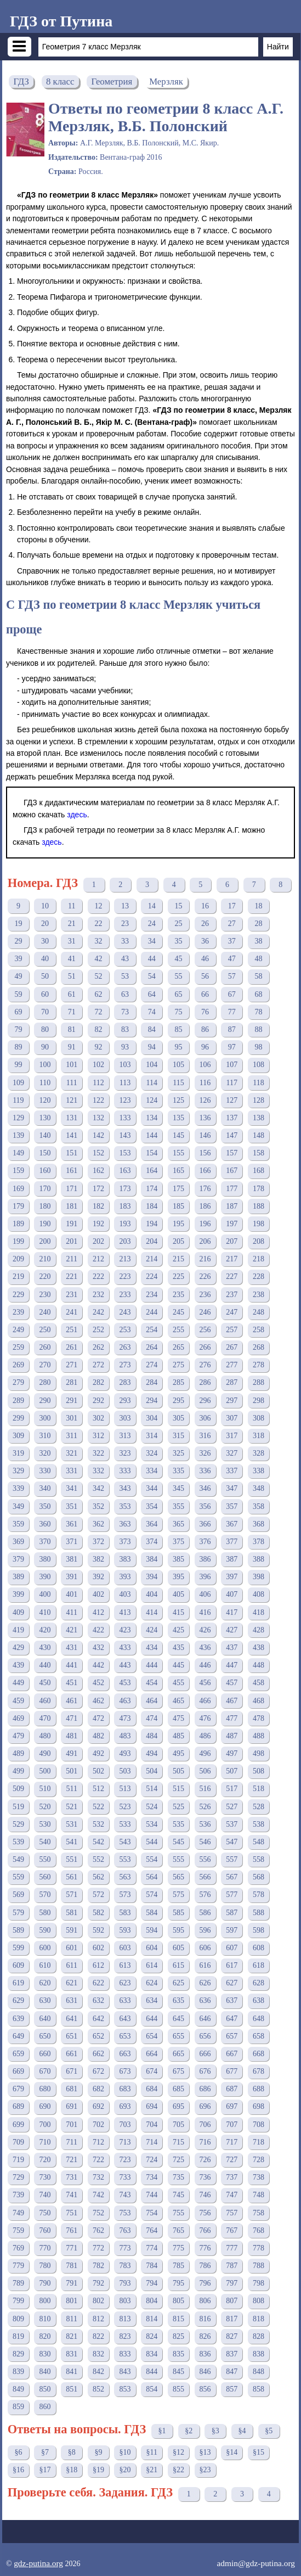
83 (125, 1029)
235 (178, 1294)
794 (151, 2283)
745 (178, 2195)
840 (45, 2371)
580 (45, 1913)
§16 (18, 2470)
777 (231, 2248)
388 (258, 1559)
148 (258, 1135)
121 (71, 1100)
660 (45, 2054)
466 (205, 1701)
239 (18, 1312)
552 (98, 1859)
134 (151, 1118)
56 (205, 976)
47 (232, 959)
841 (71, 2371)
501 (71, 1771)
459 (18, 1701)
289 (18, 1400)
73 (125, 1012)
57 (232, 976)
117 (231, 1083)
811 (71, 2319)
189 (18, 1224)
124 (151, 1100)
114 (151, 1083)
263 (125, 1347)
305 (178, 1418)
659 (18, 2054)
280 (45, 1382)
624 (151, 1983)
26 (205, 923)
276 (205, 1365)
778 (258, 2248)
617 (231, 1965)
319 (18, 1453)
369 (18, 1541)
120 (45, 1100)
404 (151, 1594)
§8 (72, 2452)
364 (151, 1524)
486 (205, 1736)
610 (45, 1965)
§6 (18, 2452)
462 (98, 1701)
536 (205, 1824)
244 (151, 1312)
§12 (178, 2452)
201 (71, 1241)
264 (151, 1347)
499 (18, 1771)
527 (231, 1807)
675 (178, 2071)
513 (125, 1788)
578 (258, 1894)
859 (18, 2407)
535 (178, 1824)
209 (18, 1259)
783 (125, 2265)
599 (18, 1948)
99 (18, 1064)
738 (258, 2177)
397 (231, 1577)
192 (98, 1224)
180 (45, 1206)
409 (18, 1612)
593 (125, 1930)
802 (98, 2301)
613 (125, 1965)
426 (205, 1630)
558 (258, 1859)
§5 (268, 2431)
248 (258, 1312)
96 (205, 1047)
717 (231, 2142)
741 (71, 2195)
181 (71, 1206)
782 (98, 2265)
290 (45, 1400)
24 (152, 923)
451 (71, 1683)
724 (151, 2160)
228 (258, 1276)
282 (98, 1382)
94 (152, 1047)
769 (18, 2248)
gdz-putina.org (38, 2563)
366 (205, 1524)
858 (258, 2389)
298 (258, 1400)
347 (231, 1488)
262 (98, 1347)
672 (98, 2071)
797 (231, 2283)
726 (205, 2160)
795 (178, 2283)
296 (205, 1400)
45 (178, 959)
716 (205, 2142)
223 (125, 1276)
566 (205, 1877)
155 (178, 1153)
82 (98, 1029)
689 (18, 2106)
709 (18, 2142)
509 (18, 1788)
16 (205, 906)
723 (125, 2160)
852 (98, 2389)
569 (18, 1894)
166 (205, 1170)
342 (98, 1488)
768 (258, 2230)
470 (45, 1718)
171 (71, 1189)
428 (258, 1630)
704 (151, 2124)
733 (125, 2177)
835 (178, 2354)
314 (151, 1436)
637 (231, 2000)
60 (45, 994)
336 (205, 1471)
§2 (188, 2431)
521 (71, 1807)
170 (45, 1189)
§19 (98, 2470)
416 (205, 1612)
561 (71, 1877)
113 (125, 1083)
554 (151, 1859)
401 (71, 1594)
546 (205, 1842)
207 (231, 1241)
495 (178, 1753)
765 (178, 2230)
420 (45, 1630)
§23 (205, 2470)
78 (258, 1012)
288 (258, 1382)
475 (178, 1718)
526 (205, 1807)
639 (18, 2018)
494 (151, 1753)
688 (258, 2089)
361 (71, 1524)
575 (178, 1894)
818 (258, 2319)
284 (151, 1382)
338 (258, 1471)
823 (125, 2336)
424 (151, 1630)
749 (18, 2213)
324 (151, 1453)
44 (152, 959)
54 (152, 976)
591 (71, 1930)
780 (45, 2265)
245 (178, 1312)
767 (231, 2230)
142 (98, 1135)
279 (18, 1382)
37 (232, 941)
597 (231, 1930)
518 (258, 1788)
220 (45, 1276)
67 (232, 994)
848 (258, 2371)
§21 (151, 2470)
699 (18, 2124)
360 (45, 1524)
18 (258, 906)
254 (151, 1330)
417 (231, 1612)
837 (231, 2354)
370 (45, 1541)
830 (45, 2354)
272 (98, 1365)
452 (98, 1683)
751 (71, 2213)
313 (125, 1436)
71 (72, 1012)
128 (258, 1100)
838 (258, 2354)
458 (258, 1683)
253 (125, 1330)
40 (45, 959)
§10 (125, 2452)
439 (18, 1665)
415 (178, 1612)
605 (178, 1948)
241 (71, 1312)
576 (205, 1894)
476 (205, 1718)
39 (18, 959)
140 (45, 1135)
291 (71, 1400)
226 (205, 1276)
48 (258, 959)
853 (125, 2389)
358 (258, 1506)
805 (178, 2301)
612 (98, 1965)
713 (125, 2142)
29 (18, 941)
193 (125, 1224)
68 (258, 994)
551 (71, 1859)
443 (125, 1665)
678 (258, 2071)
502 (98, 1771)
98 (258, 1047)
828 (258, 2336)
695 (178, 2106)
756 (205, 2213)
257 (231, 1330)
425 (178, 1630)
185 (178, 1206)
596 (205, 1930)
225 (178, 1276)
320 (45, 1453)
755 (178, 2213)
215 (178, 1259)
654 (151, 2036)
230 (45, 1294)
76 (205, 1012)
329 (18, 1471)
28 (258, 923)
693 (125, 2106)
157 (231, 1153)
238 (258, 1294)
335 (178, 1471)
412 (98, 1612)
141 (71, 1135)
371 (71, 1541)
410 (45, 1612)
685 (178, 2089)
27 (232, 923)
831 (71, 2354)
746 (205, 2195)
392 (98, 1577)
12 (98, 906)
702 (98, 2124)
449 (18, 1683)
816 (205, 2319)
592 (98, 1930)
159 (18, 1170)
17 (232, 906)
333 (125, 1471)
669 (18, 2071)
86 (205, 1029)
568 (258, 1877)
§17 (45, 2470)
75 (178, 1012)
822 (98, 2336)
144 (151, 1135)
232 (98, 1294)
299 (18, 1418)
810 (45, 2319)
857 (231, 2389)
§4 (242, 2431)
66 (205, 994)
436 (205, 1647)
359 (18, 1524)
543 (125, 1842)
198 (258, 1224)
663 (125, 2054)
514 (151, 1788)
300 (45, 1418)
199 (18, 1241)
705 (178, 2124)
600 (45, 1948)
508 (258, 1771)
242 (98, 1312)
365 (178, 1524)
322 (98, 1453)
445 (178, 1665)
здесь (77, 814)
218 (258, 1259)
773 (125, 2248)
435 (178, 1647)
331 (71, 1471)
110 (44, 1083)
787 (231, 2265)
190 (45, 1224)
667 (231, 2054)
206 (205, 1241)
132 (98, 1118)
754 (151, 2213)
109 (18, 1083)
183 (125, 1206)
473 (125, 1718)
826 (205, 2336)
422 (98, 1630)
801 (71, 2301)
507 (231, 1771)
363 (125, 1524)
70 (45, 1012)
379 (18, 1559)
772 (98, 2248)
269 (18, 1365)
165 (178, 1170)
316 (205, 1436)
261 (71, 1347)
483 (125, 1736)
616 (205, 1965)
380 (45, 1559)
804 (151, 2301)
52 (98, 976)
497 (231, 1753)
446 (205, 1665)
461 (71, 1701)
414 (151, 1612)
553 (125, 1859)
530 (45, 1824)
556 (205, 1859)
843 (125, 2371)
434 (151, 1647)
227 (231, 1276)
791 (71, 2283)
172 (98, 1189)
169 (18, 1189)
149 (18, 1153)
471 (71, 1718)
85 (178, 1029)
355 (178, 1506)
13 (125, 906)
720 (45, 2160)
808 (258, 2301)
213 (125, 1259)
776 (205, 2248)
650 (45, 2036)
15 (178, 906)
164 (151, 1170)
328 (258, 1453)
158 (258, 1153)
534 (151, 1824)
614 (151, 1965)
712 (98, 2142)
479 (18, 1736)
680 (45, 2089)
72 (98, 1012)
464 (151, 1701)
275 (178, 1365)
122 (98, 1100)
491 (71, 1753)
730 (45, 2177)
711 (71, 2142)
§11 (151, 2452)
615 (178, 1965)
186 (205, 1206)
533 (125, 1824)
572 (98, 1894)
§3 (215, 2431)
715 (178, 2142)
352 (98, 1506)
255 (178, 1330)
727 (231, 2160)
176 (205, 1189)
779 (18, 2265)
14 (152, 906)
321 (71, 1453)
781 (71, 2265)
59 (18, 994)
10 (45, 906)
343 (125, 1488)
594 (151, 1930)
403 (125, 1594)
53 (125, 976)
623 (125, 1983)
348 (258, 1488)
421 (71, 1630)
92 (98, 1047)
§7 (45, 2452)
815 (178, 2319)
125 (178, 1100)
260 (45, 1347)
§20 (125, 2470)
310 (45, 1436)
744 (151, 2195)
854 (151, 2389)
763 (125, 2230)
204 (151, 1241)
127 (231, 1100)
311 (71, 1436)
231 (71, 1294)
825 (178, 2336)
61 (72, 994)
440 (45, 1665)
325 (178, 1453)
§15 (258, 2452)
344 (151, 1488)
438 (258, 1647)
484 (151, 1736)
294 (151, 1400)
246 (205, 1312)
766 (205, 2230)
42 (98, 959)
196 (205, 1224)
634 (151, 2000)
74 (152, 1012)
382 (98, 1559)
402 (98, 1594)
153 (125, 1153)
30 (45, 941)
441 (71, 1665)
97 (232, 1047)
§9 (98, 2452)
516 (205, 1788)
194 (151, 1224)
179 (18, 1206)
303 (125, 1418)
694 (151, 2106)
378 (258, 1541)
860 (45, 2407)
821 (71, 2336)
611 (71, 1965)
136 (205, 1118)
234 (151, 1294)
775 (178, 2248)
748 (258, 2195)
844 (151, 2371)
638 (258, 2000)
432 (98, 1647)
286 (205, 1382)
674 (151, 2071)
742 (98, 2195)
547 (231, 1842)
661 (71, 2054)
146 (205, 1135)
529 (18, 1824)
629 (18, 2000)
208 (258, 1241)
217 (231, 1259)
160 (45, 1170)
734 (151, 2177)
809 (18, 2319)
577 (231, 1894)
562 (98, 1877)
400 (45, 1594)
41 (72, 959)
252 (98, 1330)
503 (125, 1771)
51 (72, 976)
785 (178, 2265)
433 (125, 1647)
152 (98, 1153)
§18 (71, 2470)
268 (258, 1347)
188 (258, 1206)
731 (71, 2177)
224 (151, 1276)
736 (205, 2177)
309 (18, 1436)
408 (258, 1594)
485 (178, 1736)
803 (125, 2301)
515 (178, 1788)
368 (258, 1524)
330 (45, 1471)
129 (18, 1118)
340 (45, 1488)
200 (45, 1241)
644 (151, 2018)
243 (125, 1312)
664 (151, 2054)
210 (45, 1259)
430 (45, 1647)
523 (125, 1807)
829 (18, 2354)
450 (45, 1683)
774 (151, 2248)
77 (232, 1012)
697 (231, 2106)
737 (231, 2177)
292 (98, 1400)
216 (205, 1259)
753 (125, 2213)
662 (98, 2054)
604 (151, 1948)
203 (125, 1241)
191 (71, 1224)
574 (151, 1894)
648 (258, 2018)
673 (125, 2071)
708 (258, 2124)
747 (231, 2195)
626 (205, 1983)
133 (125, 1118)
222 (98, 1276)
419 (18, 1630)
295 (178, 1400)
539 (18, 1842)
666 (205, 2054)
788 (258, 2265)
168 (258, 1170)
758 (258, 2213)
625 (178, 1983)
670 (45, 2071)
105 (178, 1064)
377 (231, 1541)
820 (45, 2336)
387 (231, 1559)
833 (125, 2354)
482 (98, 1736)
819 (18, 2336)
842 (98, 2371)
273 (125, 1365)
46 (205, 959)
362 (98, 1524)
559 (18, 1877)
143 (125, 1135)
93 (125, 1047)
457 (231, 1683)
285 (178, 1382)
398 (258, 1577)
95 (178, 1047)
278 (258, 1365)
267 (231, 1347)
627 (231, 1983)
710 (45, 2142)
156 (205, 1153)
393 (125, 1577)
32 (98, 941)
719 (18, 2160)
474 (151, 1718)
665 (178, 2054)
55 (178, 976)
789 (18, 2283)
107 (231, 1064)
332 (98, 1471)
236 (205, 1294)
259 (18, 1347)
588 (258, 1913)
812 (98, 2319)
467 (231, 1701)
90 (45, 1047)
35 (178, 941)
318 (258, 1436)
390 (45, 1577)
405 (178, 1594)
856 (205, 2389)
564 (151, 1877)
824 (151, 2336)
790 (45, 2283)
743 (125, 2195)
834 (151, 2354)
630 (45, 2000)
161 (71, 1170)
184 (151, 1206)
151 (71, 1153)
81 (72, 1029)
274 (151, 1365)
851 (71, 2389)
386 (205, 1559)
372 (98, 1541)
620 (45, 1983)
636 (205, 2000)
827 (231, 2336)
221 (71, 1276)
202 (98, 1241)
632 (98, 2000)
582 (98, 1913)
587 (231, 1913)
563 (125, 1877)
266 (205, 1347)
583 (125, 1913)
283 (125, 1382)
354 (151, 1506)
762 (98, 2230)
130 (45, 1118)
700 (45, 2124)
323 (125, 1453)
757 (231, 2213)
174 (151, 1189)
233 (125, 1294)
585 (178, 1913)
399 (18, 1594)
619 (18, 1983)
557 (231, 1859)
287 (231, 1382)
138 (258, 1118)
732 (98, 2177)
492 (98, 1753)
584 (151, 1913)
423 (125, 1630)
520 (45, 1807)
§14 (231, 2452)
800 (45, 2301)
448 (258, 1665)
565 (178, 1877)
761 (71, 2230)
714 (151, 2142)
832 (98, 2354)
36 (205, 941)
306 (205, 1418)
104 (151, 1064)
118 (258, 1083)
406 (205, 1594)
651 (71, 2036)
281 (71, 1382)
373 (125, 1541)
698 (258, 2106)
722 (98, 2160)
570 (45, 1894)
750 (45, 2213)
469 (18, 1718)
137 (231, 1118)
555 (178, 1859)
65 (178, 994)
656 (205, 2036)
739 (18, 2195)
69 (18, 1012)
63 (125, 994)
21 (72, 923)
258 (258, 1330)
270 (45, 1365)
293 (125, 1400)
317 (231, 1436)
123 (125, 1100)
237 (231, 1294)
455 (178, 1683)
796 (205, 2283)
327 (231, 1453)
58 (258, 976)
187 (231, 1206)
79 (18, 1029)
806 (205, 2301)
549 (18, 1859)
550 (45, 1859)
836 (205, 2354)
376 (205, 1541)
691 (71, 2106)
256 (205, 1330)
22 (98, 923)
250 (45, 1330)
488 (258, 1736)
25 (178, 923)
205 (178, 1241)
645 (178, 2018)
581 (71, 1913)
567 (231, 1877)
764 (151, 2230)
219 (18, 1276)
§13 (205, 2452)
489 (18, 1753)
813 (125, 2319)
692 (98, 2106)
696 (205, 2106)
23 (125, 923)
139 (18, 1135)
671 (71, 2071)
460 (45, 1701)
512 (98, 1788)
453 (125, 1683)
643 (125, 2018)
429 (18, 1647)
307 (231, 1418)
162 (98, 1170)
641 (71, 2018)
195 (178, 1224)
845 (178, 2371)
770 (45, 2248)
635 (178, 2000)
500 (45, 1771)
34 (152, 941)
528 (258, 1807)
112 (98, 1083)
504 (151, 1771)
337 (231, 1471)
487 (231, 1736)
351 (71, 1506)
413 (125, 1612)
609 (18, 1965)
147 (231, 1135)
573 (125, 1894)
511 (71, 1788)
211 (71, 1259)
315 (178, 1436)
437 (231, 1647)
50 (45, 976)
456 (205, 1683)
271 (71, 1365)
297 (231, 1400)
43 (125, 959)
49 (18, 976)
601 (71, 1948)
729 (18, 2177)
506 (205, 1771)
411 (71, 1612)
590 (45, 1930)
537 (231, 1824)
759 (18, 2230)
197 (231, 1224)
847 (231, 2371)
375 (178, 1541)
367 (231, 1524)
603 (125, 1948)
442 (98, 1665)
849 (18, 2389)
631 (71, 2000)
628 (258, 1983)
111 (71, 1083)
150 (45, 1153)
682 (98, 2089)
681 (71, 2089)
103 (125, 1064)
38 (258, 941)
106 (205, 1064)
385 (178, 1559)
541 (71, 1842)
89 (18, 1047)
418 (258, 1612)
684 (151, 2089)
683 (125, 2089)
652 (98, 2036)
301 (71, 1418)
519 (18, 1807)
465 (178, 1701)
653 (125, 2036)
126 (205, 1100)
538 (258, 1824)
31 (72, 941)
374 (151, 1541)
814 (151, 2319)
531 (71, 1824)
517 (231, 1788)
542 (98, 1842)
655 (178, 2036)
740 (45, 2195)
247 (231, 1312)
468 (258, 1701)
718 (258, 2142)
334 (151, 1471)
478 (258, 1718)
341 (71, 1488)
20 (45, 923)
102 (98, 1064)
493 (125, 1753)
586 (205, 1913)
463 (125, 1701)
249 (18, 1330)
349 (18, 1506)
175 (178, 1189)
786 (205, 2265)
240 (45, 1312)
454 (151, 1683)
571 (71, 1894)
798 (258, 2283)
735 (178, 2177)
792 (98, 2283)
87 (232, 1029)
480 (45, 1736)
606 (205, 1948)
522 (98, 1807)
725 (178, 2160)
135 (178, 1118)
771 (71, 2248)
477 (231, 1718)
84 (152, 1029)
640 (45, 2018)
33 (125, 941)
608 (258, 1948)
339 (18, 1488)
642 (98, 2018)
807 (231, 2301)
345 (178, 1488)
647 (231, 2018)
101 (71, 1064)
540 (45, 1842)
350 (45, 1506)
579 (18, 1913)
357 (231, 1506)
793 (125, 2283)
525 (178, 1807)
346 (205, 1488)
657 (231, 2036)
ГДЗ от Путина (61, 21)
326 (205, 1453)
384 (151, 1559)
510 (45, 1788)
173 (125, 1189)
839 (18, 2371)
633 (125, 2000)
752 (98, 2213)
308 (258, 1418)
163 (125, 1170)
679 (18, 2089)
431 (71, 1647)
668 (258, 2054)
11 (71, 906)
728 (258, 2160)
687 (231, 2089)
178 (258, 1189)
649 (18, 2036)
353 (125, 1506)
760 (45, 2230)
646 (205, 2018)
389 (18, 1577)
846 (205, 2371)
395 (178, 1577)
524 (151, 1807)
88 (258, 1029)
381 (71, 1559)
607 (231, 1948)
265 (178, 1347)
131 (71, 1118)
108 (258, 1064)
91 (72, 1047)
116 (205, 1083)
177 (231, 1189)
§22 (178, 2470)
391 (71, 1577)
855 (178, 2389)
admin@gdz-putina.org (256, 2563)
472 (98, 1718)
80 (45, 1029)
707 (231, 2124)
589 (18, 1930)
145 (178, 1135)
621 (71, 1983)
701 (71, 2124)
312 (98, 1436)
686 (205, 2089)
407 (231, 1594)
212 (98, 1259)
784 (151, 2265)
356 (205, 1506)
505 (178, 1771)
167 (231, 1170)
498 (258, 1753)
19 (18, 923)
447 (231, 1665)
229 (18, 1294)
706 (205, 2124)
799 (18, 2301)
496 (205, 1753)
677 (231, 2071)
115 (178, 1083)
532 (98, 1824)
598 (258, 1930)
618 (258, 1965)
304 (151, 1418)
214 (151, 1259)
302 (98, 1418)
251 (71, 1330)
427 (231, 1630)
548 (258, 1842)
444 (151, 1665)
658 (258, 2036)
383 (125, 1559)
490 (45, 1753)
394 (151, 1577)
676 (205, 2071)
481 (71, 1736)
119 (18, 1100)
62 (98, 994)
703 (125, 2124)
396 (205, 1577)
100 (45, 1064)
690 (45, 2106)
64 (152, 994)
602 (98, 1948)
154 (151, 1153)
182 (98, 1206)
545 (178, 1842)
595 (178, 1930)
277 (231, 1365)
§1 (162, 2431)
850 (45, 2389)
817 (231, 2319)
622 (98, 1983)
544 (151, 1842)
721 (71, 2160)
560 (45, 1877)
